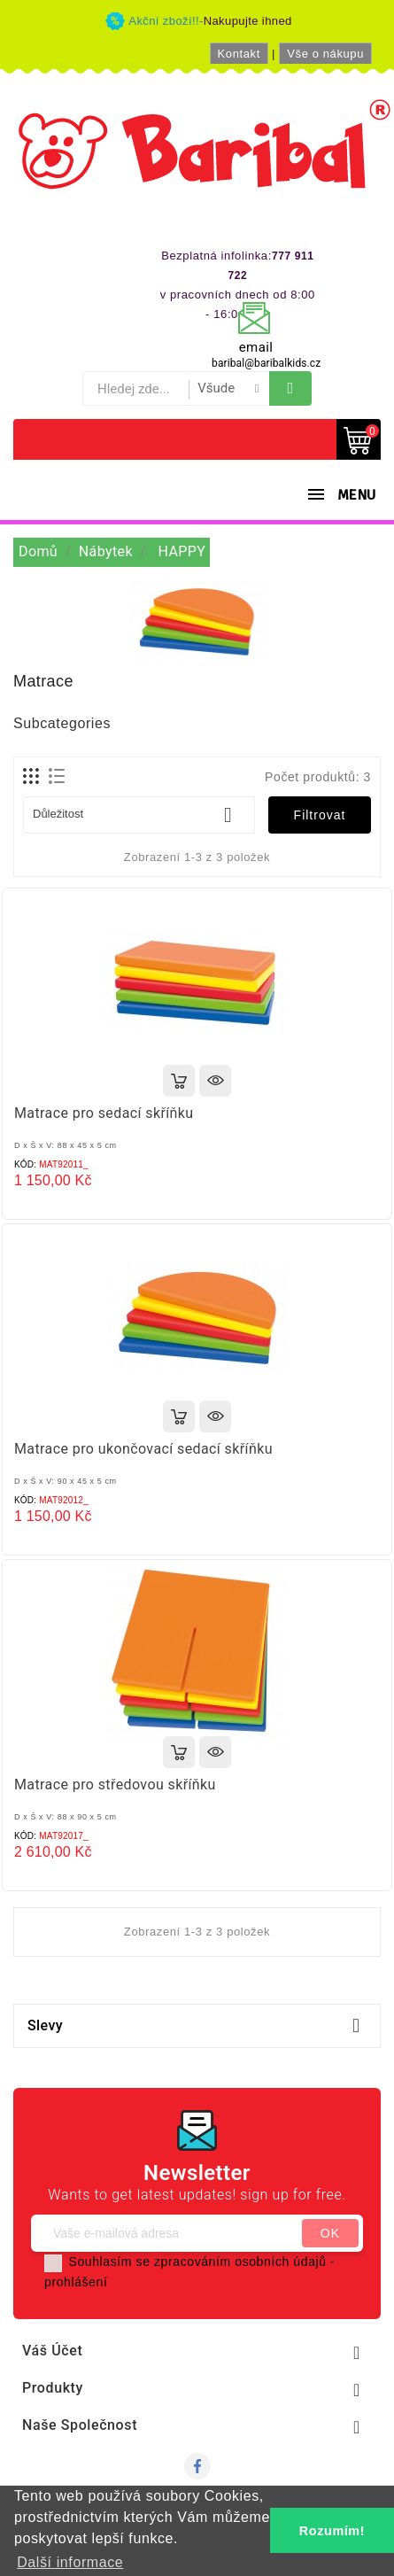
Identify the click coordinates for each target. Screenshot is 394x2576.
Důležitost (139, 814)
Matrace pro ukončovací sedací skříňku (143, 1448)
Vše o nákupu (325, 53)
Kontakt (239, 53)
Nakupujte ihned (248, 20)
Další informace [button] (70, 2562)
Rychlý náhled (215, 1081)
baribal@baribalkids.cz (266, 363)
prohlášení (75, 2282)
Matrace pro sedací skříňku (104, 1113)
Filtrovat (320, 815)
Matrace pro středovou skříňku (115, 1784)
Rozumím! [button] (332, 2531)
